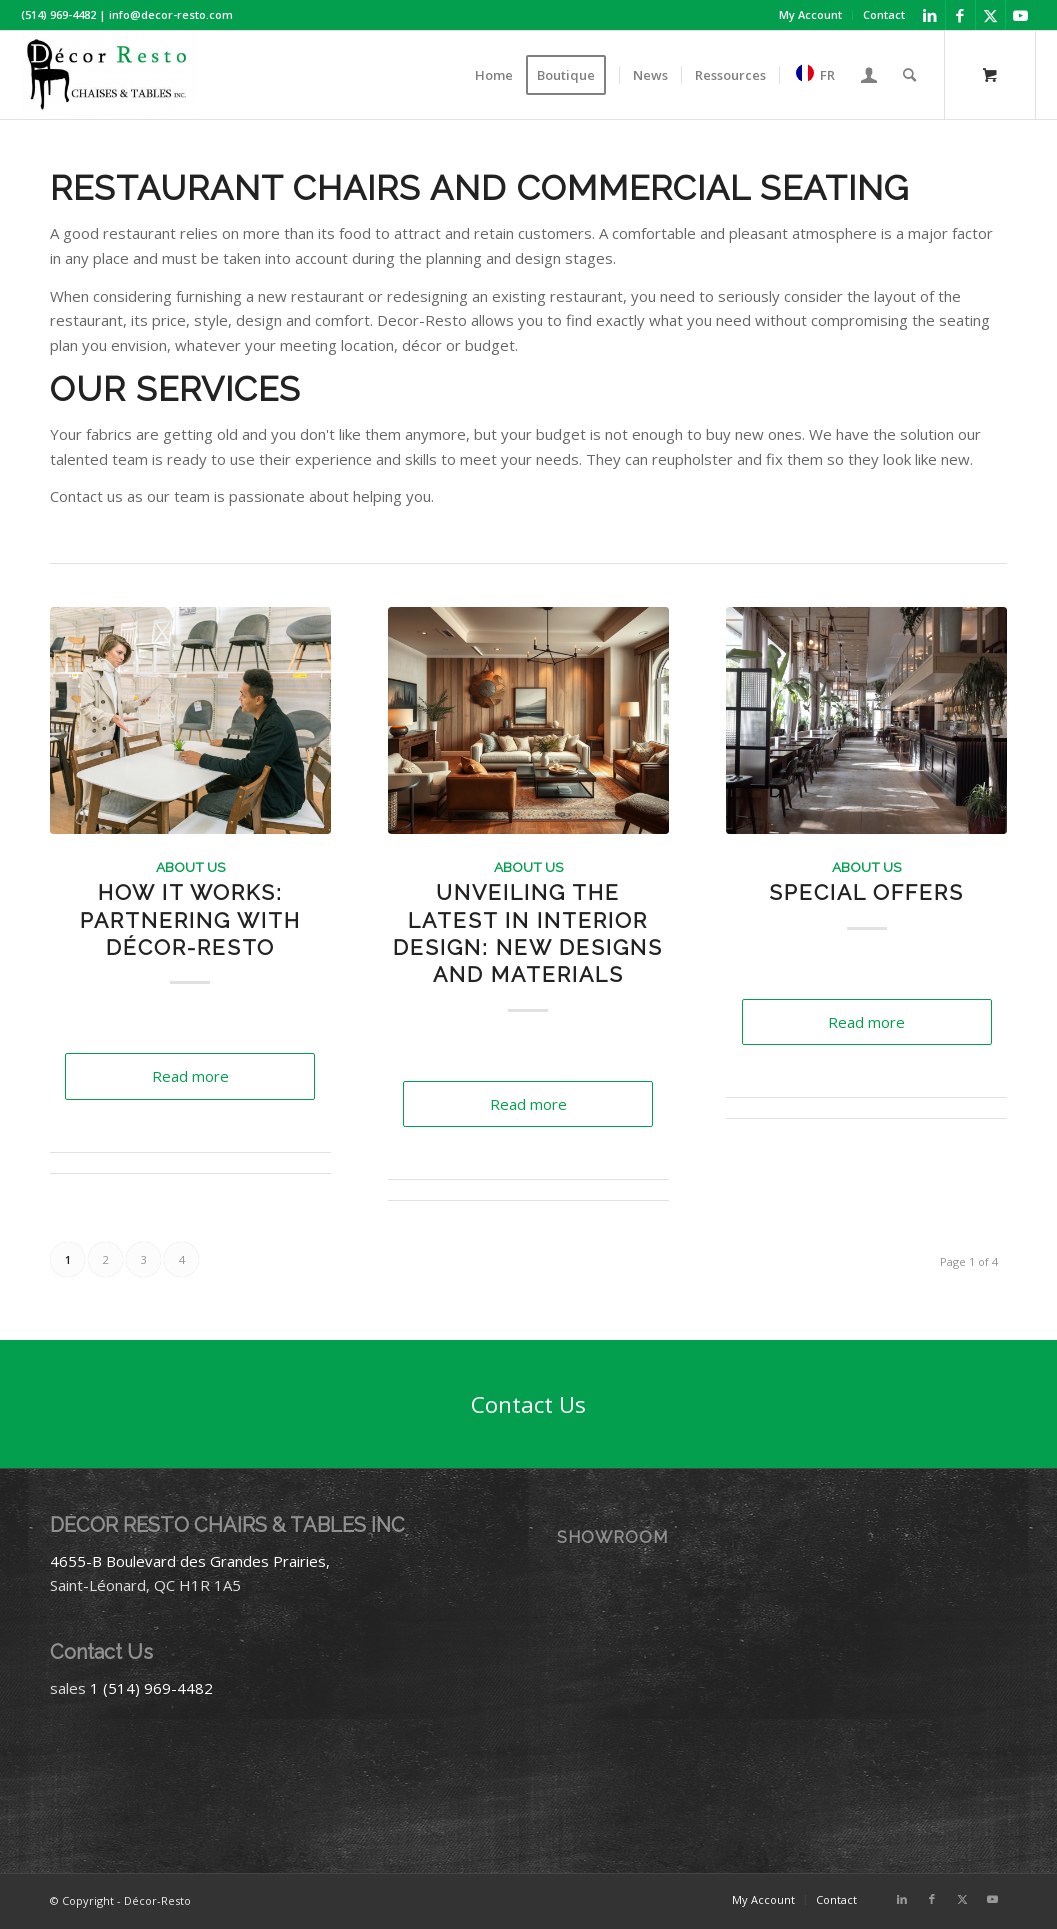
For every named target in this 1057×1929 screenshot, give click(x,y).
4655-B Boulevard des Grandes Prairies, (190, 1561)
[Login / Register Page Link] (869, 75)
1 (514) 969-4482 (151, 1688)
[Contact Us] (528, 1404)
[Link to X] (990, 15)
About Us (190, 867)
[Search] (909, 75)
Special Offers (866, 892)
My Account (810, 14)
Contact (884, 14)
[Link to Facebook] (960, 15)
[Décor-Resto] (109, 75)
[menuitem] (811, 15)
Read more (190, 1076)
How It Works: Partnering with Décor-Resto (190, 920)
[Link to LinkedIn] (930, 15)
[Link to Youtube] (1021, 15)
